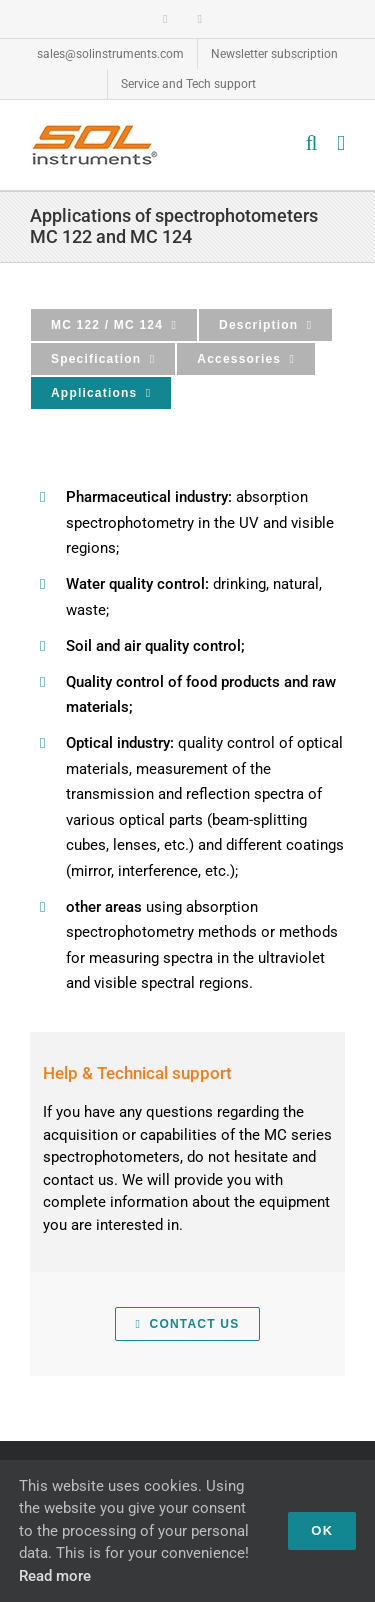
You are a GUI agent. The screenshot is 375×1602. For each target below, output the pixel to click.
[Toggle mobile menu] (341, 143)
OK (322, 1530)
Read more (55, 1576)
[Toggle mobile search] (312, 143)
